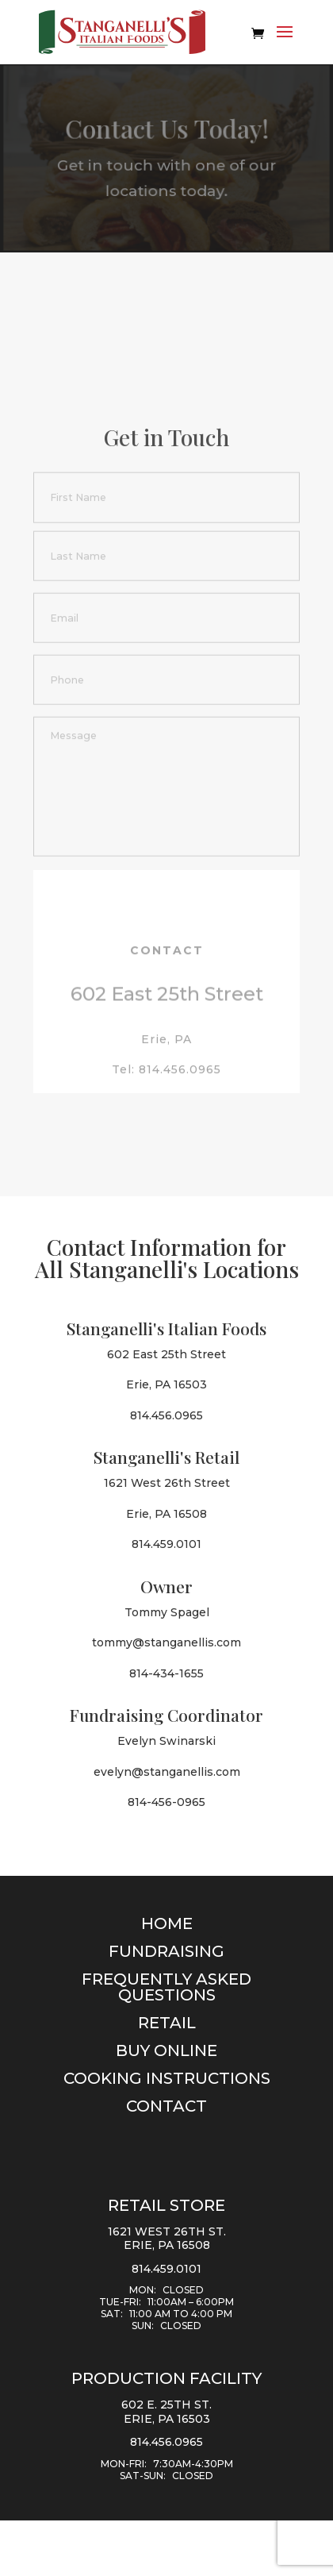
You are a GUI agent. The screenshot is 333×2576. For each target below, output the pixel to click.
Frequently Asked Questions (166, 1987)
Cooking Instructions (166, 2078)
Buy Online (166, 2050)
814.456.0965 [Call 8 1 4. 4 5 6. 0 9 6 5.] (166, 2442)
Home (167, 1923)
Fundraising (166, 1951)
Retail (167, 2022)
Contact (166, 2106)
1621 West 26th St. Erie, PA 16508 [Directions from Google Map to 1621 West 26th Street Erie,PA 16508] (167, 2238)
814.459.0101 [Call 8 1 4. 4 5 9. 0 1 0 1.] (166, 2269)
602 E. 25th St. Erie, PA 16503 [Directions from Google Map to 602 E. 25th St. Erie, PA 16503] (166, 2411)
